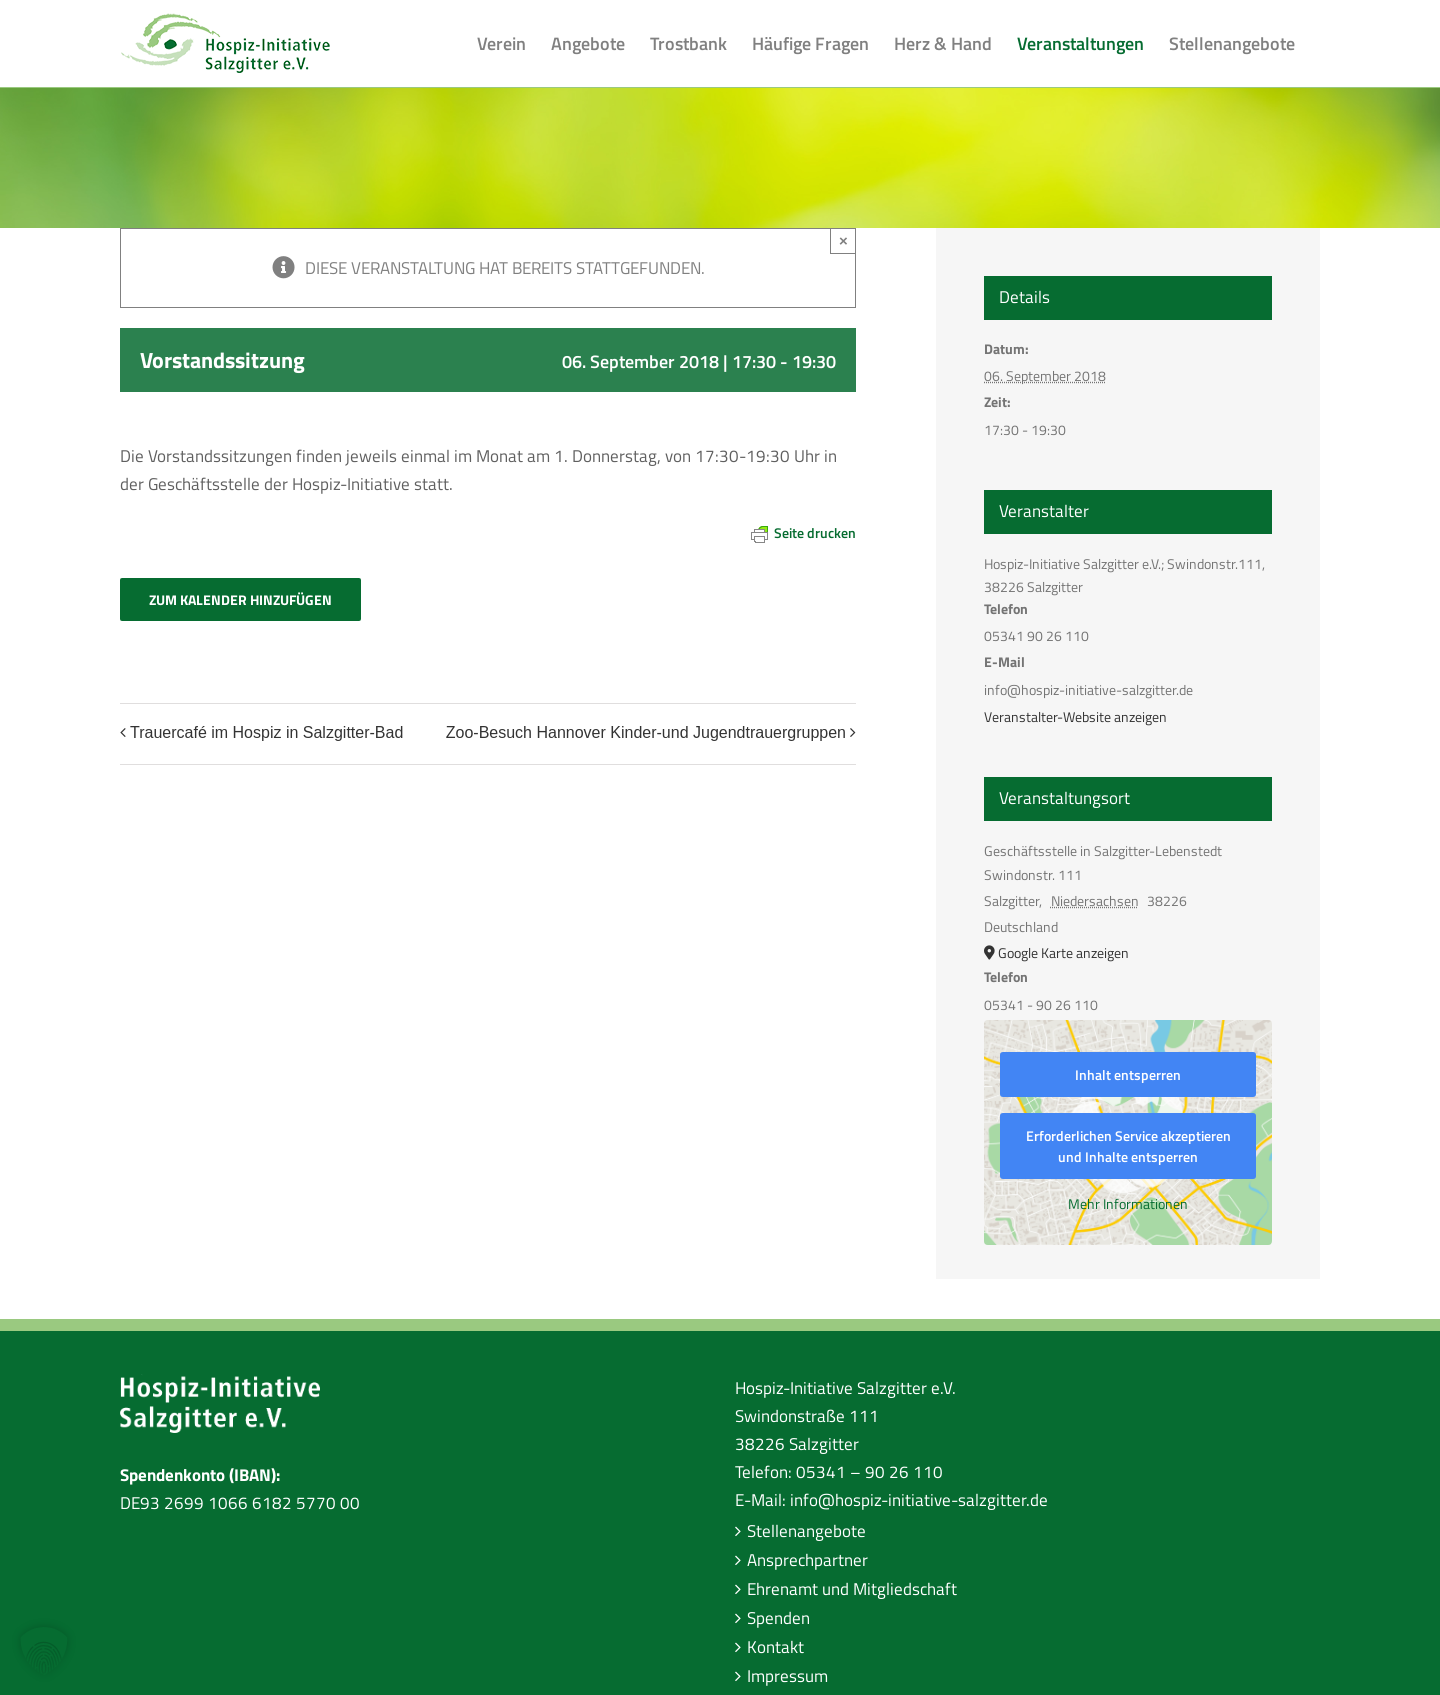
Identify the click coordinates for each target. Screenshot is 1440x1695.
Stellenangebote (806, 1531)
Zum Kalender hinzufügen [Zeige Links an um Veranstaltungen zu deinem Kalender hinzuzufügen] (240, 599)
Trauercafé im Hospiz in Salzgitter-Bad (266, 732)
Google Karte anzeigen (1063, 952)
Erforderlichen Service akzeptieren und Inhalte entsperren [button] (1128, 1146)
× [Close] (843, 240)
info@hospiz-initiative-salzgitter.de (919, 1500)
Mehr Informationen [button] (1128, 1204)
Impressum (787, 1676)
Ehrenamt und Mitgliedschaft (852, 1589)
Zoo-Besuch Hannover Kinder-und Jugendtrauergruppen (646, 732)
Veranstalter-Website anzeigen (1075, 716)
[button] (44, 1651)
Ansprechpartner (807, 1560)
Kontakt (775, 1647)
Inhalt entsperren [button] (1128, 1074)
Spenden (778, 1618)
